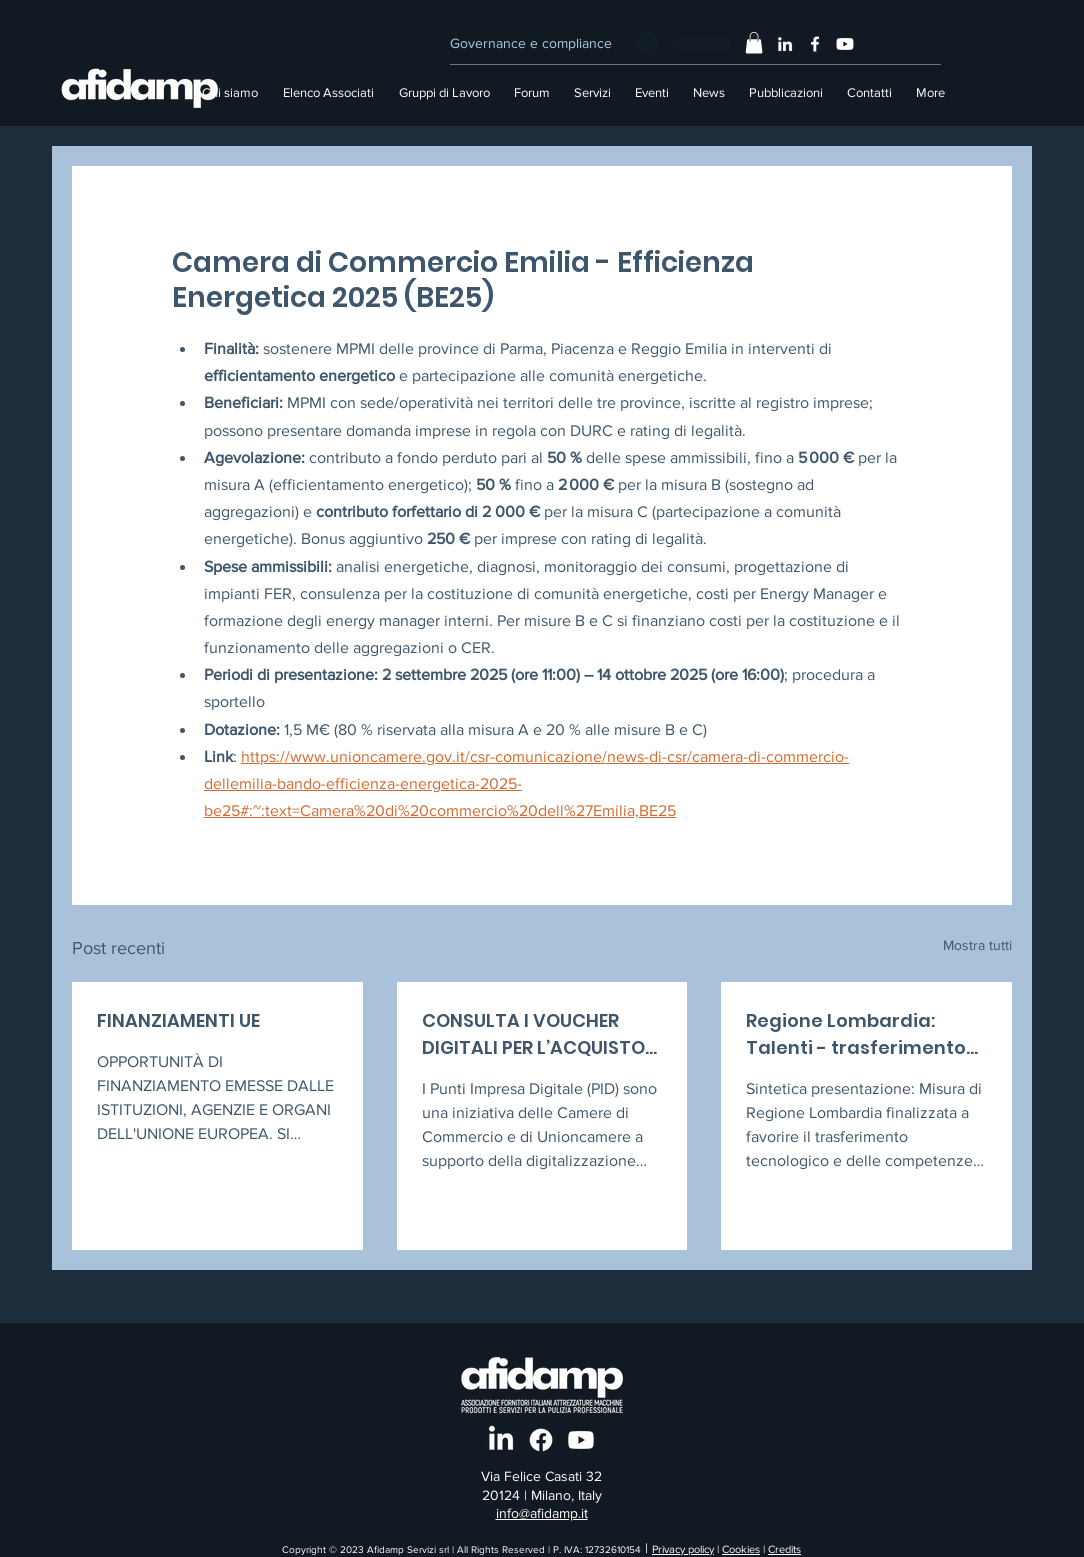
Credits (784, 1549)
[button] (754, 43)
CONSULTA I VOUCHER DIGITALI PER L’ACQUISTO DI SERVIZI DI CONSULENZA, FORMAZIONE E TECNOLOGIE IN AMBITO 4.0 (540, 1034)
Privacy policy (683, 1549)
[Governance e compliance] (530, 43)
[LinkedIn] (785, 44)
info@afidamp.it (542, 1513)
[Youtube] (845, 44)
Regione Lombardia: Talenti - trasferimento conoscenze (856, 1034)
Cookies (741, 1549)
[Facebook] (815, 44)
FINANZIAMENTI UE (178, 1020)
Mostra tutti (977, 945)
